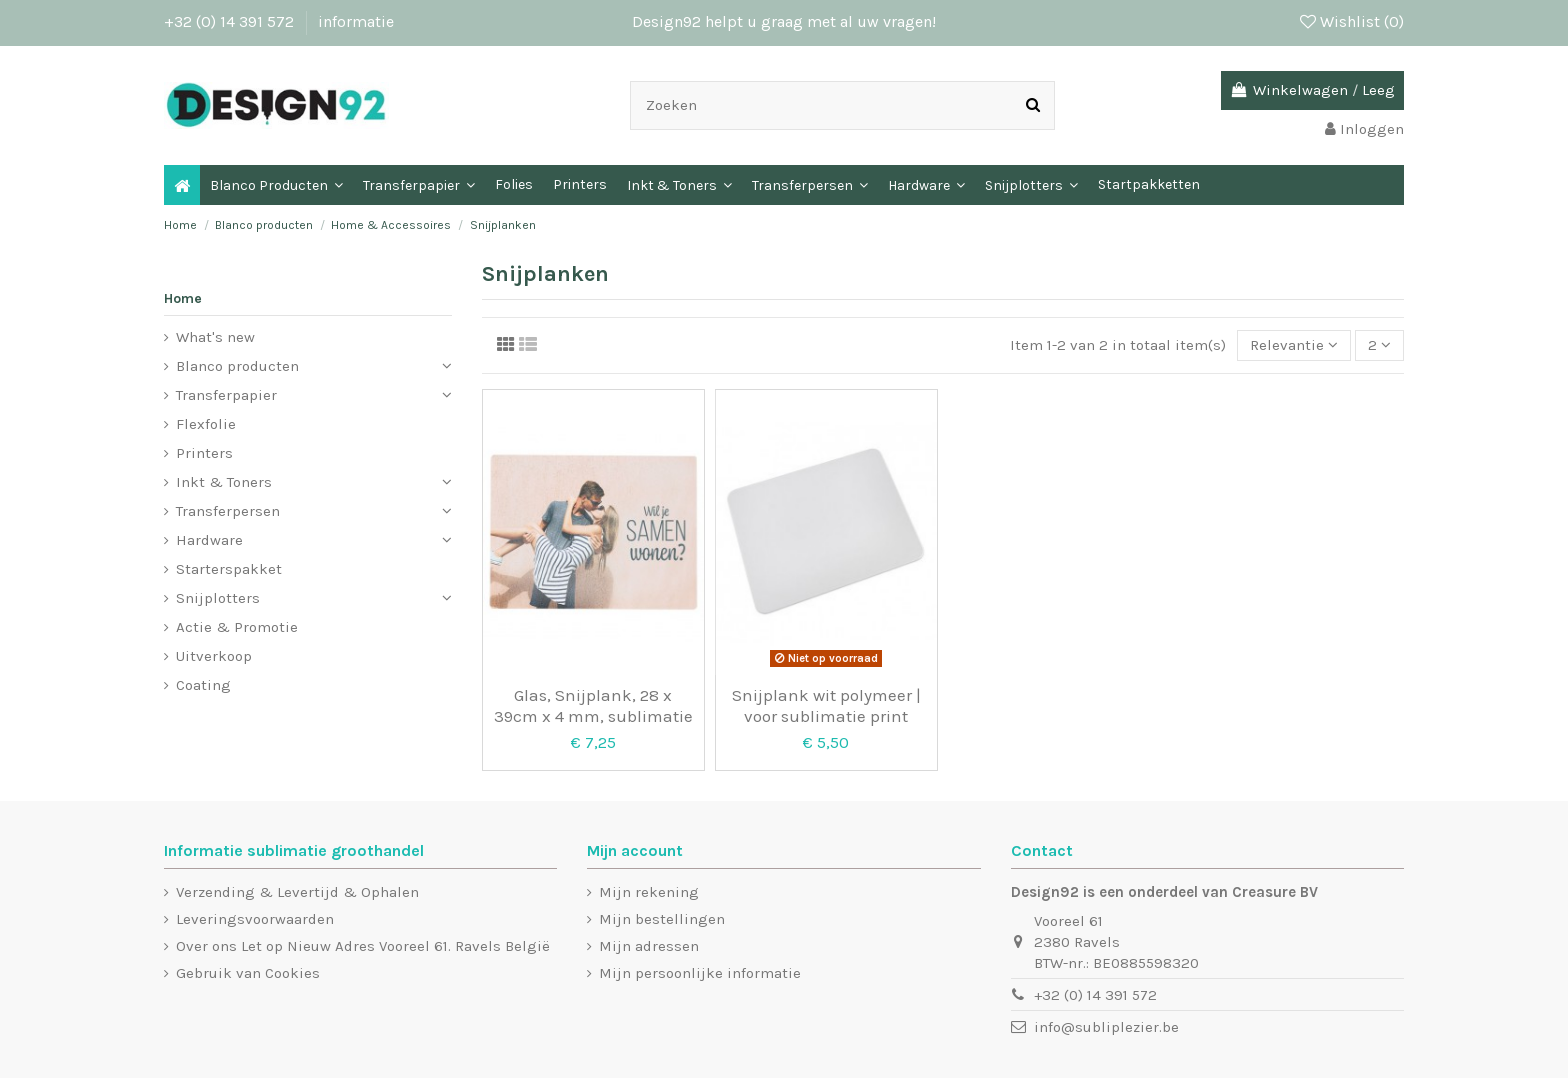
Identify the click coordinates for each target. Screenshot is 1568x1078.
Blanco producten (237, 366)
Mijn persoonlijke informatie (700, 973)
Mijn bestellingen (662, 919)
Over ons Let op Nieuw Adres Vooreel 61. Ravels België (363, 946)
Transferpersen (228, 511)
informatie (356, 21)
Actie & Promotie (237, 627)
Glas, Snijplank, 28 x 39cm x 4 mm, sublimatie (593, 705)
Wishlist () (1352, 21)
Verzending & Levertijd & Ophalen (297, 892)
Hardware (209, 540)
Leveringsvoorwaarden (255, 919)
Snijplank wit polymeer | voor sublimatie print (826, 705)
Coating (203, 685)
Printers (204, 453)
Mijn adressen (649, 946)
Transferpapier (226, 395)
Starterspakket (229, 569)
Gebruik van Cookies (248, 973)
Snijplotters (218, 598)
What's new (215, 337)
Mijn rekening (649, 892)
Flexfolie (206, 424)
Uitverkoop (214, 656)
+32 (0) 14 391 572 (231, 21)
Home (183, 298)
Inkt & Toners (224, 482)
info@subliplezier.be (1106, 1027)
